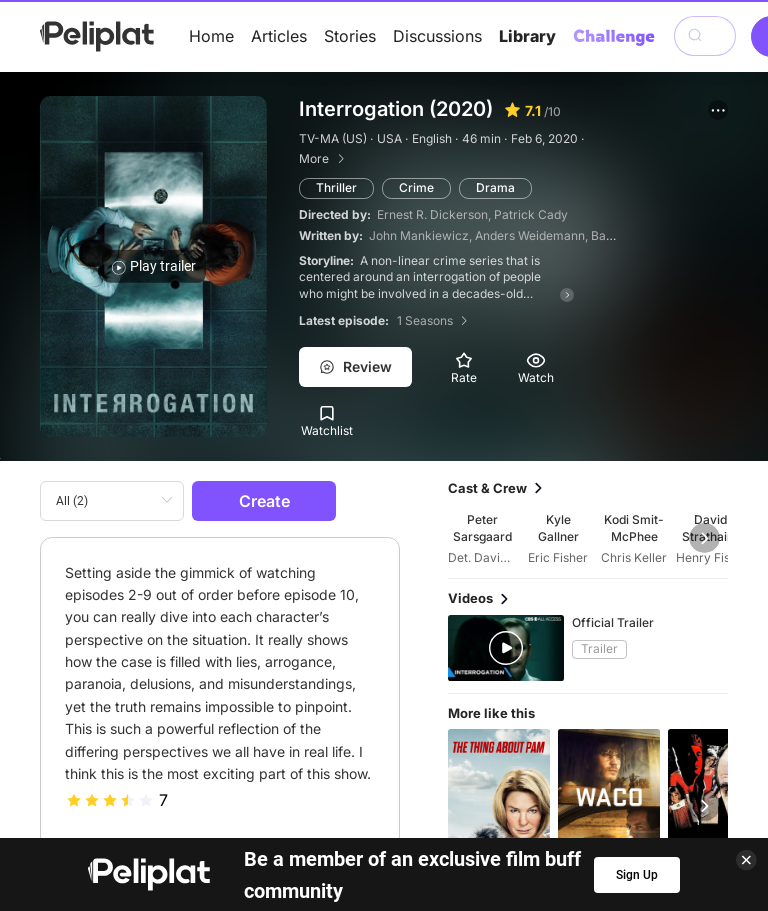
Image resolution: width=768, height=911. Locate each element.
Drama (495, 187)
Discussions (437, 36)
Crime (416, 187)
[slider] (110, 800)
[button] (718, 110)
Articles (279, 36)
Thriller (336, 187)
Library (527, 36)
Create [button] (264, 501)
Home (211, 36)
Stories (350, 36)
